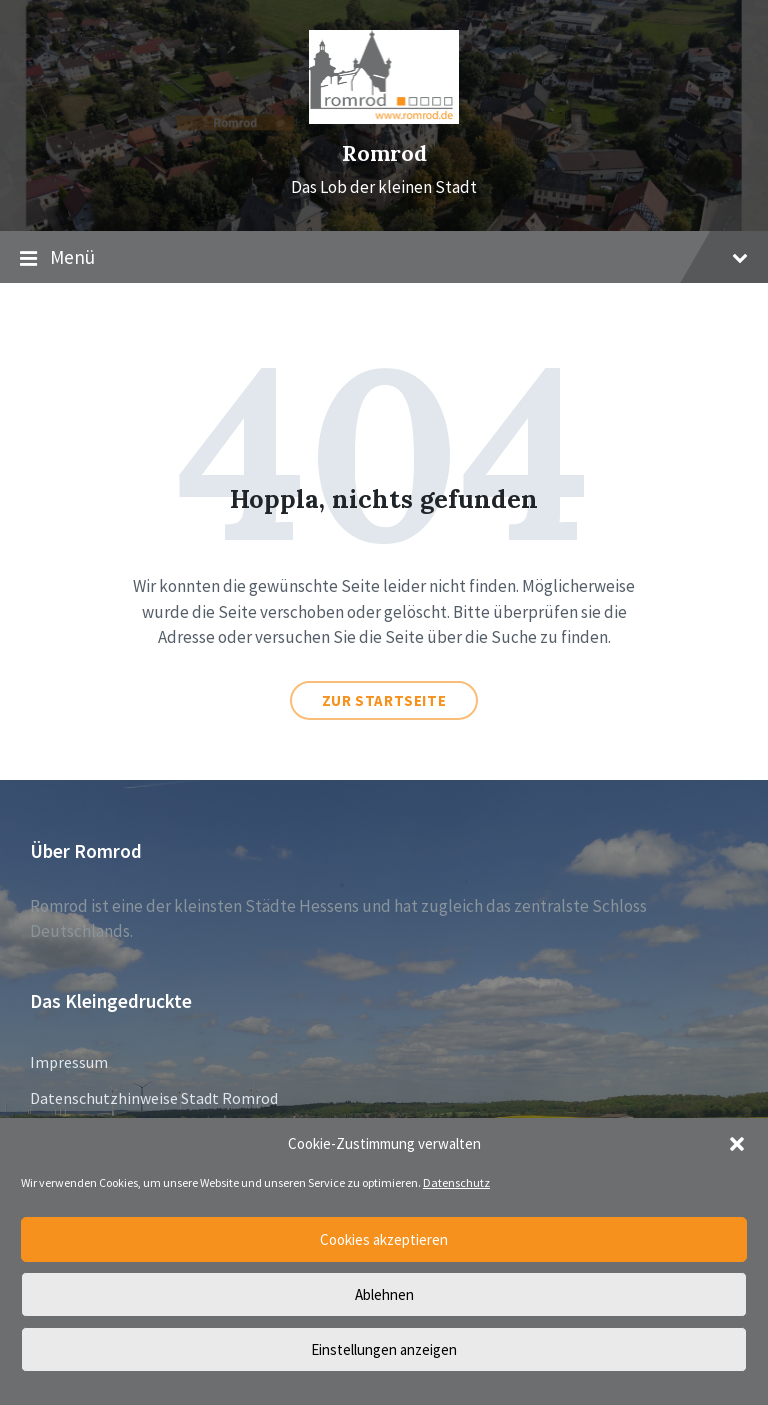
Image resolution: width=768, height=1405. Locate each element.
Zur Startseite (384, 700)
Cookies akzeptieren (384, 1239)
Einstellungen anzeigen (384, 1349)
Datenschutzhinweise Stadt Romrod (154, 1098)
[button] (737, 1144)
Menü (384, 258)
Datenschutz (456, 1182)
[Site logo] (384, 118)
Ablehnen (384, 1294)
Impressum (69, 1062)
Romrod (384, 153)
